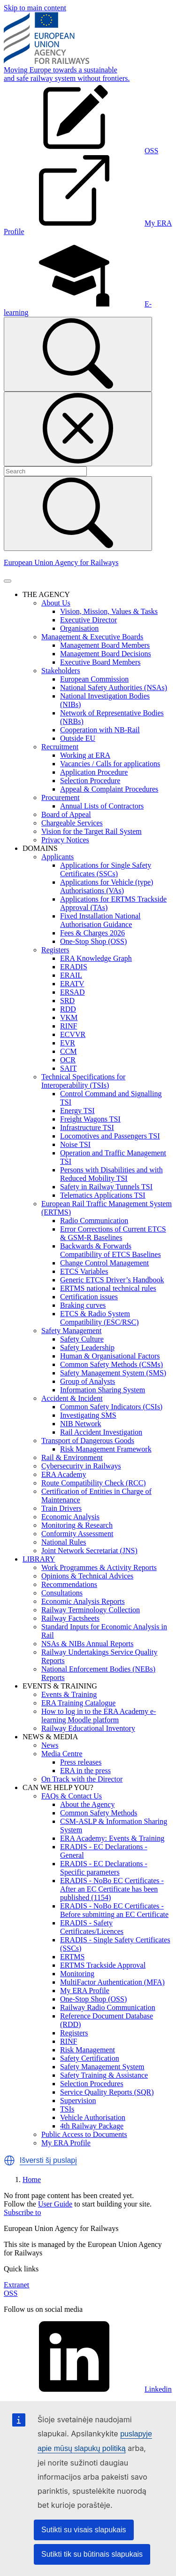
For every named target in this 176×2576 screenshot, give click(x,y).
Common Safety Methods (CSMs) (111, 1364)
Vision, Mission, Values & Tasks (109, 611)
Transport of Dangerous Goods (87, 1441)
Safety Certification (89, 2058)
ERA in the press (85, 1771)
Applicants (57, 857)
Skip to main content (35, 8)
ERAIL (71, 975)
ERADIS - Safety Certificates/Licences (91, 1927)
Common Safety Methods (98, 1813)
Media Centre (62, 1754)
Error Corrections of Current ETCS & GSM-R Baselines (113, 1233)
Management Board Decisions (105, 654)
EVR (67, 1043)
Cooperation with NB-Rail (100, 730)
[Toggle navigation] (7, 581)
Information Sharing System (102, 1390)
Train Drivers (61, 1508)
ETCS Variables (84, 1271)
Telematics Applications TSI (102, 1195)
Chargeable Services (72, 823)
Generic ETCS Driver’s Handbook (112, 1280)
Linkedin (88, 2389)
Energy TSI (77, 1111)
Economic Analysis (70, 1517)
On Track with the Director (81, 1779)
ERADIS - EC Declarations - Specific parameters (103, 1868)
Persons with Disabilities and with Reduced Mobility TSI (111, 1174)
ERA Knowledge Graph (96, 958)
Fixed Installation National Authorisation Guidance (100, 920)
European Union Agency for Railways (61, 562)
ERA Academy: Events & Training (112, 1838)
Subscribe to (22, 2212)
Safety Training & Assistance (104, 2075)
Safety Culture (82, 1339)
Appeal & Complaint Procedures (109, 789)
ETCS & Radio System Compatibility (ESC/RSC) (99, 1318)
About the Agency (87, 1804)
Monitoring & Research (77, 1525)
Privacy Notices (65, 840)
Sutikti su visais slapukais (83, 2530)
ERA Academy (63, 1474)
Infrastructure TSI (87, 1127)
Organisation (79, 628)
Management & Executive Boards (92, 637)
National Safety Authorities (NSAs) (113, 687)
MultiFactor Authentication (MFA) (112, 1982)
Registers (55, 950)
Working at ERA (85, 755)
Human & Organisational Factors (110, 1356)
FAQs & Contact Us (71, 1796)
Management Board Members (105, 645)
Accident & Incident (72, 1398)
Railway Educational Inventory (88, 1728)
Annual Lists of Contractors (102, 806)
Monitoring (77, 1974)
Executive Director (88, 620)
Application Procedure (94, 772)
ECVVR (72, 1034)
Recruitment (59, 747)
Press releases (80, 1762)
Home (32, 2179)
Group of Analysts (87, 1381)
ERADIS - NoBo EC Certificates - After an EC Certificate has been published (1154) (112, 1889)
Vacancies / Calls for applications (110, 764)
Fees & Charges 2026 (92, 933)
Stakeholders (60, 671)
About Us (55, 603)
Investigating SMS (88, 1415)
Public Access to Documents (84, 2134)
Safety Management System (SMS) (113, 1373)
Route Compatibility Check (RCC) (93, 1483)
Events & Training (69, 1694)
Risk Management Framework (106, 1449)
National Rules (63, 1542)
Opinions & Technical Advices (87, 1576)
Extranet (16, 2285)
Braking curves (83, 1305)
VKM (68, 1017)
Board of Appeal (66, 814)
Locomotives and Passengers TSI (110, 1136)
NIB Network (80, 1424)
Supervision (78, 2101)
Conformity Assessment (77, 1534)
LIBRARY (39, 1559)
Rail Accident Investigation (101, 1432)
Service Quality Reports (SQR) (107, 2092)
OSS (10, 2293)
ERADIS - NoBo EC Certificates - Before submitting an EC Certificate (114, 1910)
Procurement (60, 797)
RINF (68, 1026)
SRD (67, 1001)
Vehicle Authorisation (92, 2117)
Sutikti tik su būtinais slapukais (92, 2554)
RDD (68, 1009)
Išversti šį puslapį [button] (48, 2160)
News (49, 1745)
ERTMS (72, 1957)
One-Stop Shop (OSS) (93, 941)
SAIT (68, 1068)
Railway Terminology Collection (90, 1610)
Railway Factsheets (70, 1618)
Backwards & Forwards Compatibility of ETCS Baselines (110, 1250)
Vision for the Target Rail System (91, 831)
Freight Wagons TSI (90, 1119)
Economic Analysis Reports (83, 1601)
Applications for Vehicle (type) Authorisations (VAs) (106, 886)
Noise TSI (75, 1144)
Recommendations (69, 1584)
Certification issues (89, 1297)
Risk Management (87, 2050)
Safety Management (71, 1331)
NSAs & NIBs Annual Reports (87, 1644)
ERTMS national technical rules (108, 1288)
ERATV (72, 984)
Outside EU (77, 738)
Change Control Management (104, 1263)
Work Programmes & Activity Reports (99, 1567)
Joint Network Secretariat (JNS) (89, 1551)
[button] (9, 2160)
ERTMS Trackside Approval (102, 1965)
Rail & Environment (72, 1457)
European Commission (94, 679)
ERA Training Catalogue (78, 1703)
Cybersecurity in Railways (81, 1466)
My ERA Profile (84, 1991)
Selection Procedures (91, 2084)
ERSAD (72, 992)
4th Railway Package (91, 2126)
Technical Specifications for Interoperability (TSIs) (83, 1081)
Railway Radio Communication (107, 2007)
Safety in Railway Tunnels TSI (106, 1187)
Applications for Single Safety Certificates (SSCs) (105, 869)
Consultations (62, 1593)
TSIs (67, 2109)
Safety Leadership (87, 1347)
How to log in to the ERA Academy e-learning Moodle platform (98, 1715)
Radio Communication (94, 1221)
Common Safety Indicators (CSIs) (111, 1407)
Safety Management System (102, 2067)
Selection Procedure (90, 781)
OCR (68, 1060)
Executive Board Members (100, 662)
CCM (68, 1051)
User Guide (55, 2204)
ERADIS (73, 967)
